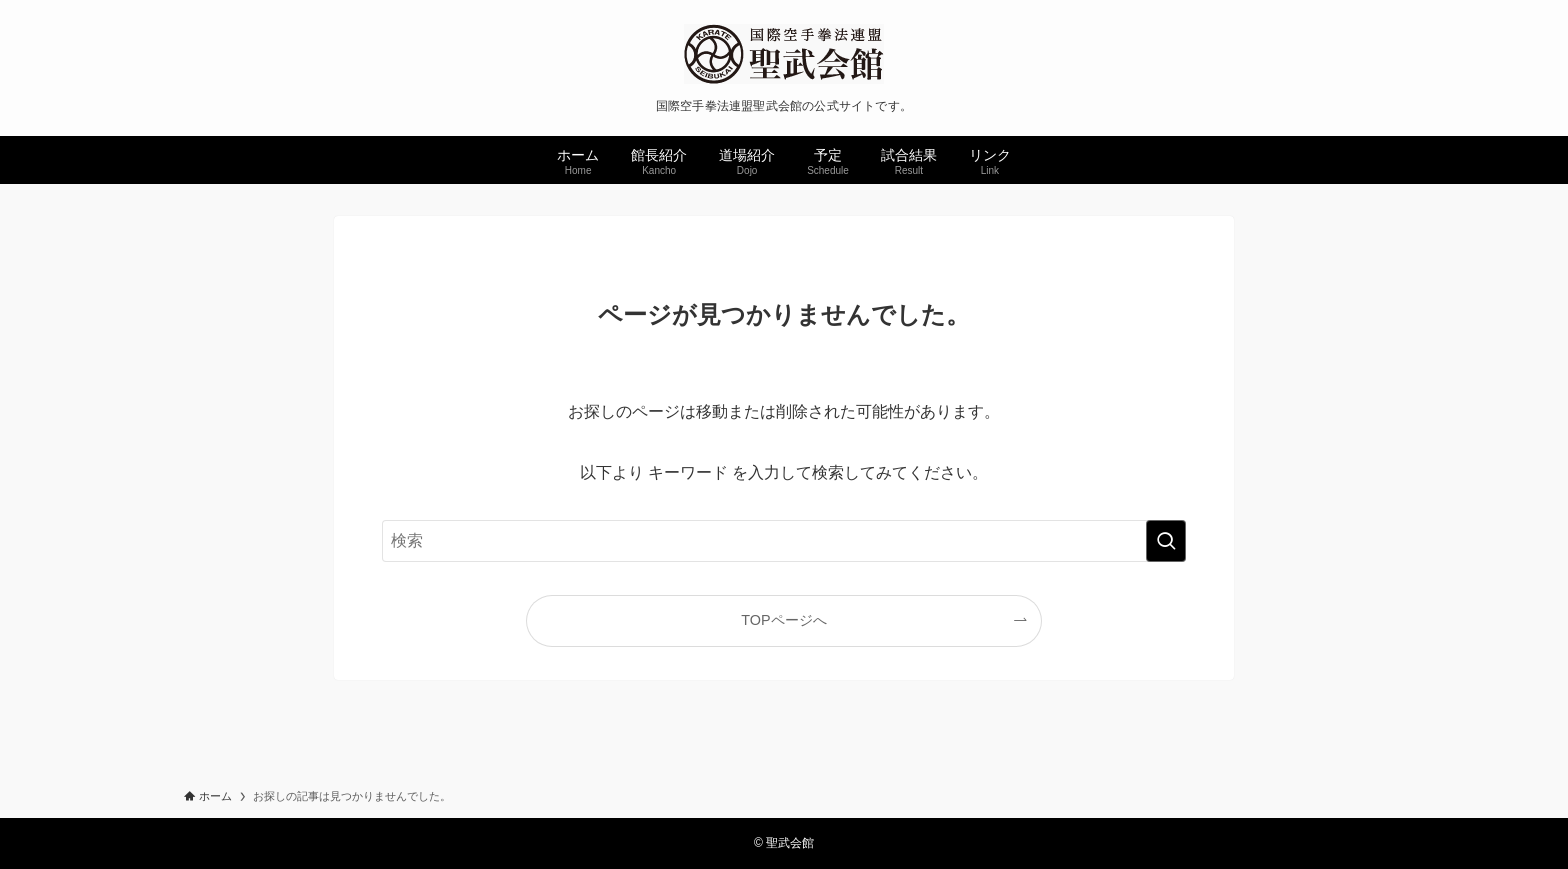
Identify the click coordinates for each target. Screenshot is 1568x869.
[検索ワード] (784, 541)
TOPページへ (783, 620)
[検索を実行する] (1166, 541)
